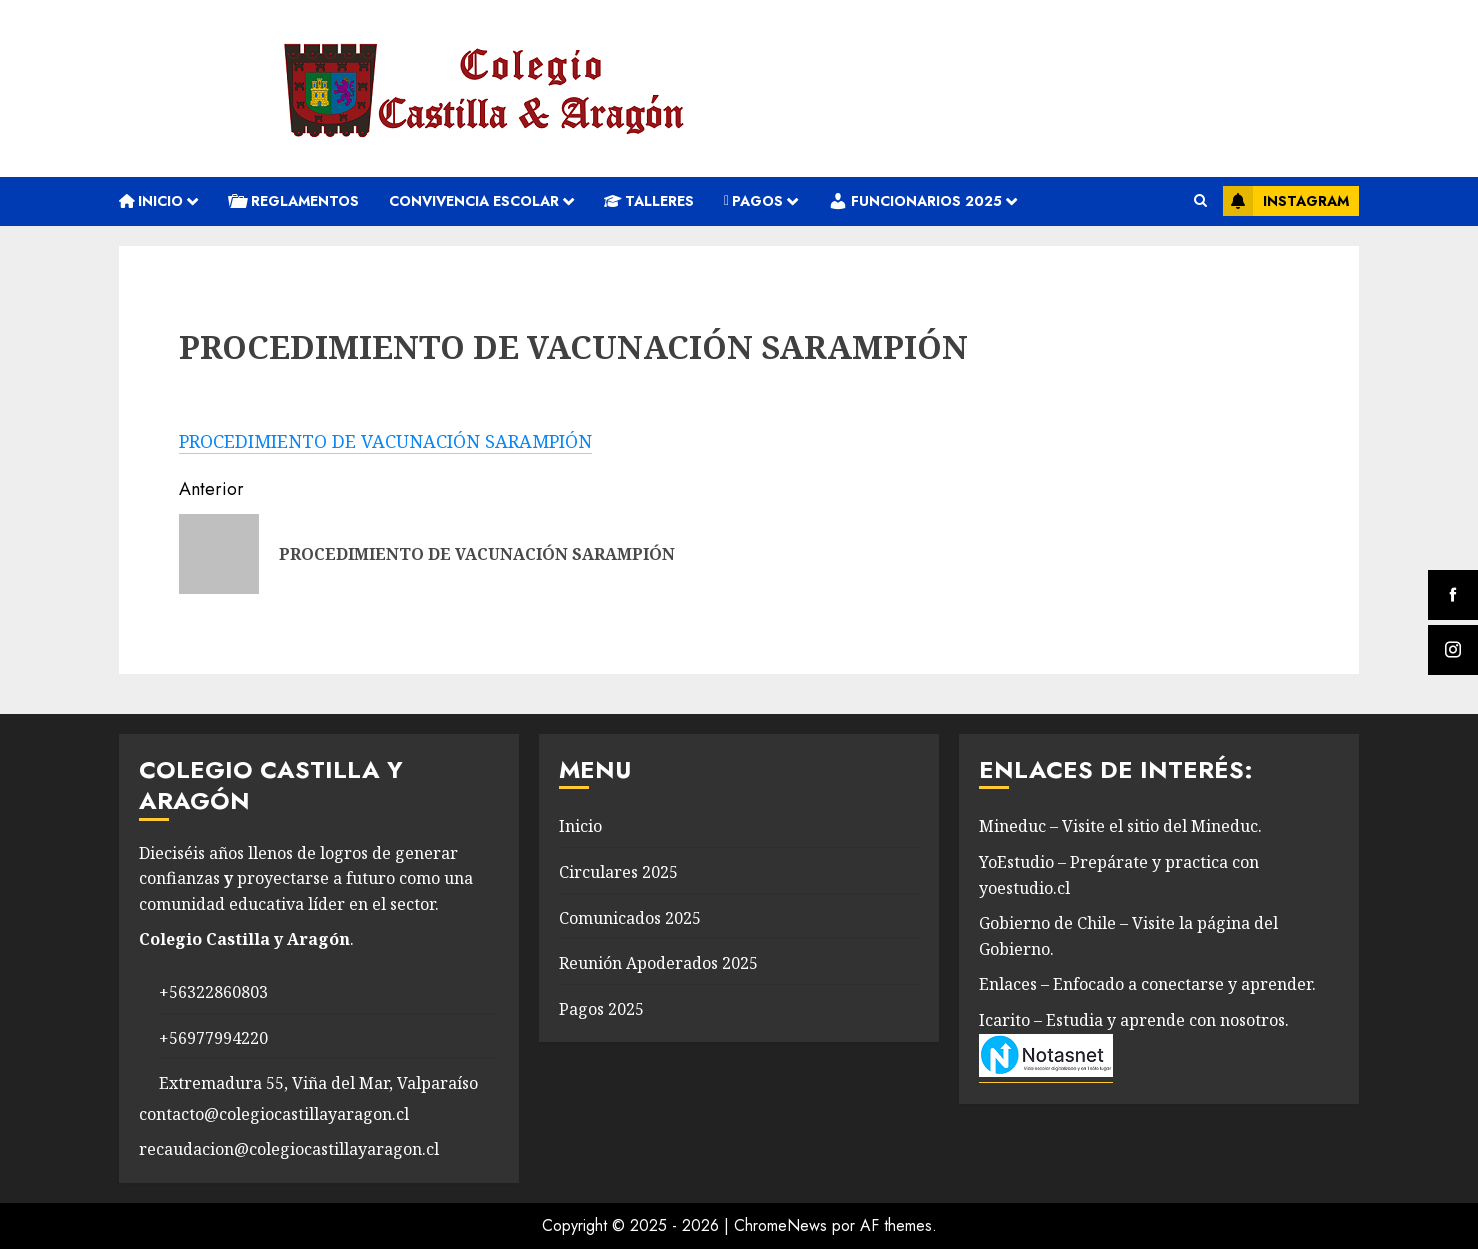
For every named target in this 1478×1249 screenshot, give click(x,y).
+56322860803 (213, 992)
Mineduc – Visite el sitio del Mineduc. (1120, 826)
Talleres (649, 201)
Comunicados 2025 (630, 918)
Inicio (151, 201)
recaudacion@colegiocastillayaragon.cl (289, 1149)
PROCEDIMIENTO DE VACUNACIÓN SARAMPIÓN (385, 441)
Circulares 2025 (618, 872)
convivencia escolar (474, 201)
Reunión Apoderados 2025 (658, 963)
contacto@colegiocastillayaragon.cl (274, 1114)
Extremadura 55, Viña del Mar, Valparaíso (318, 1083)
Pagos (753, 201)
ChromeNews (780, 1225)
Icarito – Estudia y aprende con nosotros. (1134, 1020)
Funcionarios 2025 (915, 201)
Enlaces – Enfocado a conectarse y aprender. (1147, 984)
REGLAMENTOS (293, 201)
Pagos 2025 (601, 1009)
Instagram (1286, 201)
